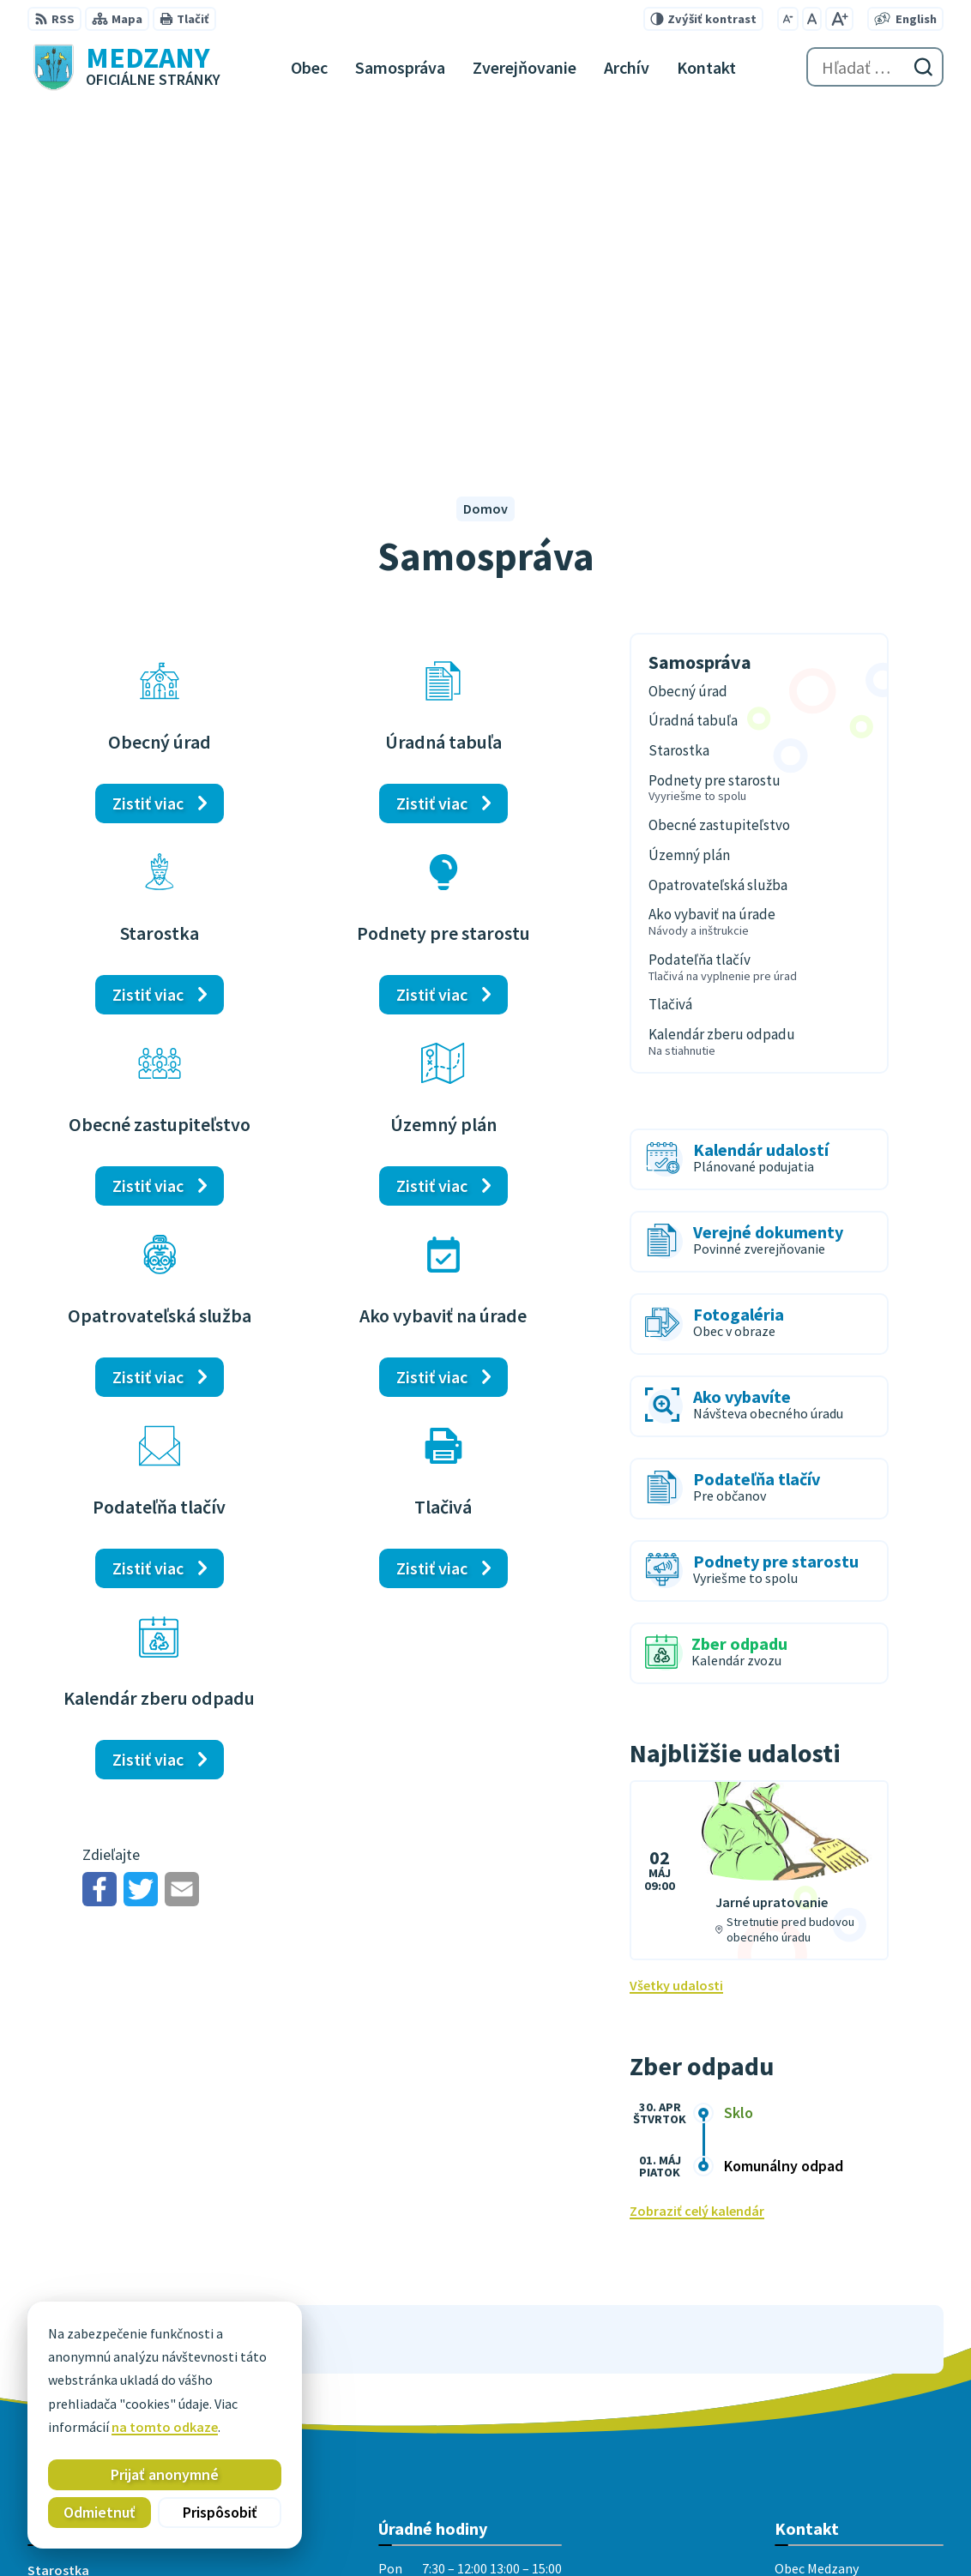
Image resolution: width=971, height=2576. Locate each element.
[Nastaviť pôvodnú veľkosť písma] (812, 19)
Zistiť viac (148, 454)
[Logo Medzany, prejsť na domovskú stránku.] (123, 67)
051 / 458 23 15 (817, 2364)
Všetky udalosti (676, 1636)
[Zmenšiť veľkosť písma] (788, 19)
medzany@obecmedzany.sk (859, 2384)
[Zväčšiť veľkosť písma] (839, 19)
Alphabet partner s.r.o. (342, 2529)
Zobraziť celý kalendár (697, 1861)
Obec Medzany (563, 2529)
